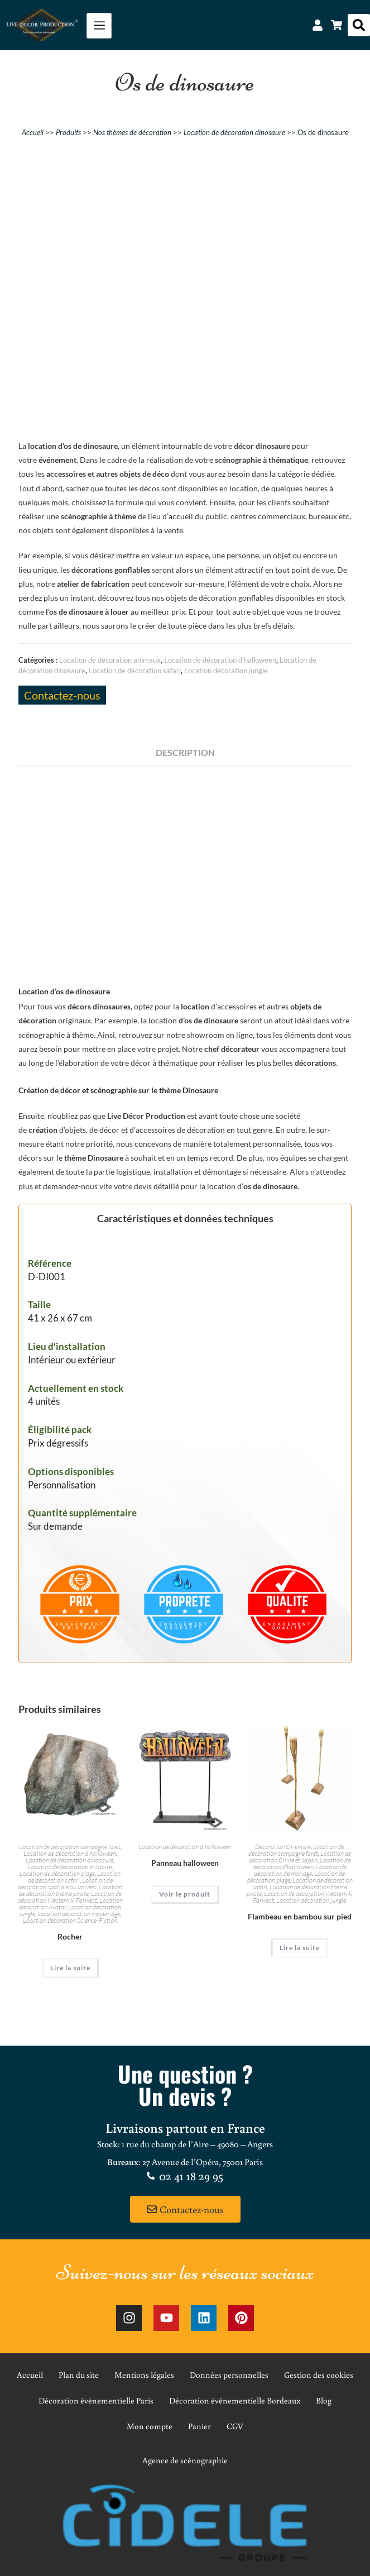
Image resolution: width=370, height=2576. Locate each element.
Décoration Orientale (283, 1846)
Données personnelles (229, 2374)
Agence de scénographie (185, 2460)
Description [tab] (185, 752)
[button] (359, 25)
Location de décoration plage (57, 1873)
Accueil (33, 132)
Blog (323, 2400)
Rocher (70, 1936)
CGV (235, 2426)
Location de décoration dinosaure (234, 132)
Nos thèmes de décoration (132, 132)
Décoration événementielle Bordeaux (234, 2400)
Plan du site (79, 2374)
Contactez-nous (62, 695)
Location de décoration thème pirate (71, 1890)
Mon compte (149, 2426)
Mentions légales (144, 2374)
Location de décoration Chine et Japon (300, 1856)
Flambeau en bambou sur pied (300, 1916)
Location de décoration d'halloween (220, 659)
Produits (68, 132)
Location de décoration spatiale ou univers (65, 1883)
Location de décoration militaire (70, 1866)
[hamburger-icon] (99, 26)
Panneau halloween (185, 1863)
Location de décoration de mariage (300, 1870)
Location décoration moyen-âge (78, 1913)
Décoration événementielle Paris (96, 2400)
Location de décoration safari (135, 670)
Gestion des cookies (318, 2374)
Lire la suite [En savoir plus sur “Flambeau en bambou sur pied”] (300, 1947)
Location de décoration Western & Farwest (70, 1896)
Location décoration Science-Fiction (70, 1920)
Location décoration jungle (226, 670)
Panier (199, 2426)
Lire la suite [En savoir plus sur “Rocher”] (70, 1968)
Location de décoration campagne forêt (70, 1846)
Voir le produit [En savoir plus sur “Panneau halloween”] (184, 1894)
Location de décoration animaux (110, 659)
